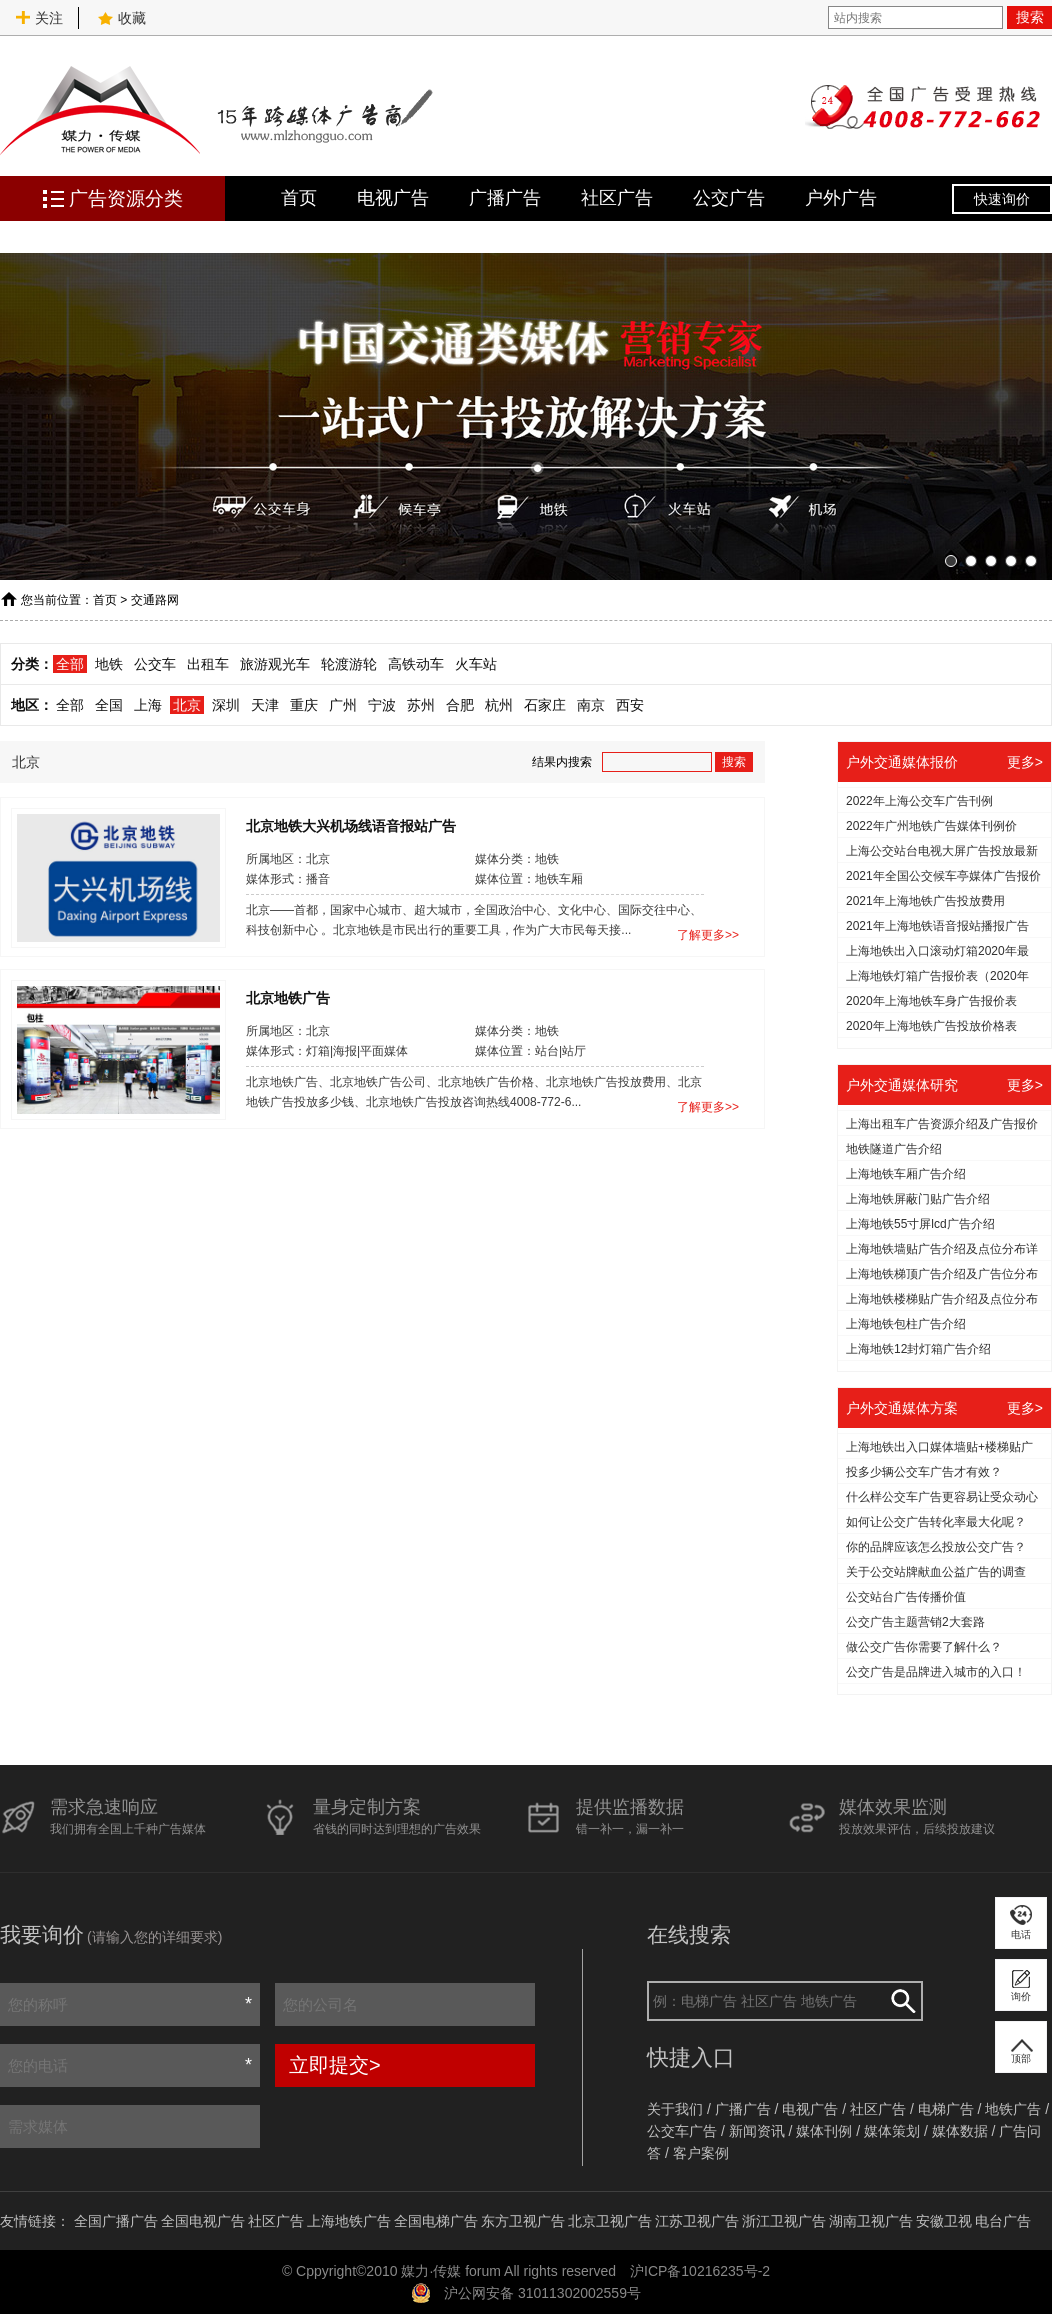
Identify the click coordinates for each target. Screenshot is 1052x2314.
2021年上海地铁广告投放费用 (925, 901)
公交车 (155, 664)
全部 (70, 664)
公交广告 (729, 198)
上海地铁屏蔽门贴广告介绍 (918, 1199)
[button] (951, 561)
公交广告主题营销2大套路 (915, 1622)
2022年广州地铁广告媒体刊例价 (931, 826)
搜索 (1030, 17)
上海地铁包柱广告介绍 (906, 1324)
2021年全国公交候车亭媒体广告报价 (943, 876)
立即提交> (335, 2065)
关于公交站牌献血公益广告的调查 (936, 1572)
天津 (265, 705)
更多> (1025, 762)
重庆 (304, 705)
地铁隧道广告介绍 (894, 1149)
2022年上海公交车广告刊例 (919, 801)
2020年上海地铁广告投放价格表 (931, 1026)
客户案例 (701, 2153)
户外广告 (841, 198)
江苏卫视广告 (697, 2221)
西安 (630, 705)
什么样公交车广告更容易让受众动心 (942, 1497)
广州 (343, 705)
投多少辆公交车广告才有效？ (924, 1472)
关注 (39, 18)
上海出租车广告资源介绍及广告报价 (942, 1124)
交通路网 (155, 600)
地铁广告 (1013, 2109)
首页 (299, 198)
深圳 (226, 705)
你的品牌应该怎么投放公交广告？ (936, 1547)
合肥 (460, 705)
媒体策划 (892, 2131)
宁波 (382, 705)
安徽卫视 (944, 2221)
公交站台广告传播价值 (906, 1597)
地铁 (109, 664)
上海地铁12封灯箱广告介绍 (918, 1349)
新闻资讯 (757, 2131)
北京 (187, 705)
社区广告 (617, 198)
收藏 (122, 18)
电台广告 (1003, 2221)
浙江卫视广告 (784, 2221)
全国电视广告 (203, 2221)
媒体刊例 (824, 2131)
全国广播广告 (116, 2221)
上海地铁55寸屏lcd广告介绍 (920, 1224)
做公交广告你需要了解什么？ (924, 1647)
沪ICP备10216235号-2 (700, 2271)
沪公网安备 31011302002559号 (542, 2293)
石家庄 (545, 705)
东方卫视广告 (523, 2221)
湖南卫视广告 (871, 2221)
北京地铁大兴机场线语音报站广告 (351, 825)
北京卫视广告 (610, 2221)
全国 (109, 705)
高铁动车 (416, 664)
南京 (591, 705)
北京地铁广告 (288, 997)
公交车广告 (682, 2131)
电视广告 (393, 198)
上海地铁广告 (349, 2221)
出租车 (208, 664)
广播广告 (505, 198)
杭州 (499, 705)
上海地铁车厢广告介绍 (906, 1174)
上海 (148, 705)
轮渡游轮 (349, 664)
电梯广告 (946, 2109)
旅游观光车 (275, 664)
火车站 (476, 664)
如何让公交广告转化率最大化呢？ (936, 1522)
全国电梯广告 (436, 2221)
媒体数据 (960, 2131)
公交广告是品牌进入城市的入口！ (936, 1672)
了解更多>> (708, 935)
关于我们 (675, 2109)
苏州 (421, 705)
